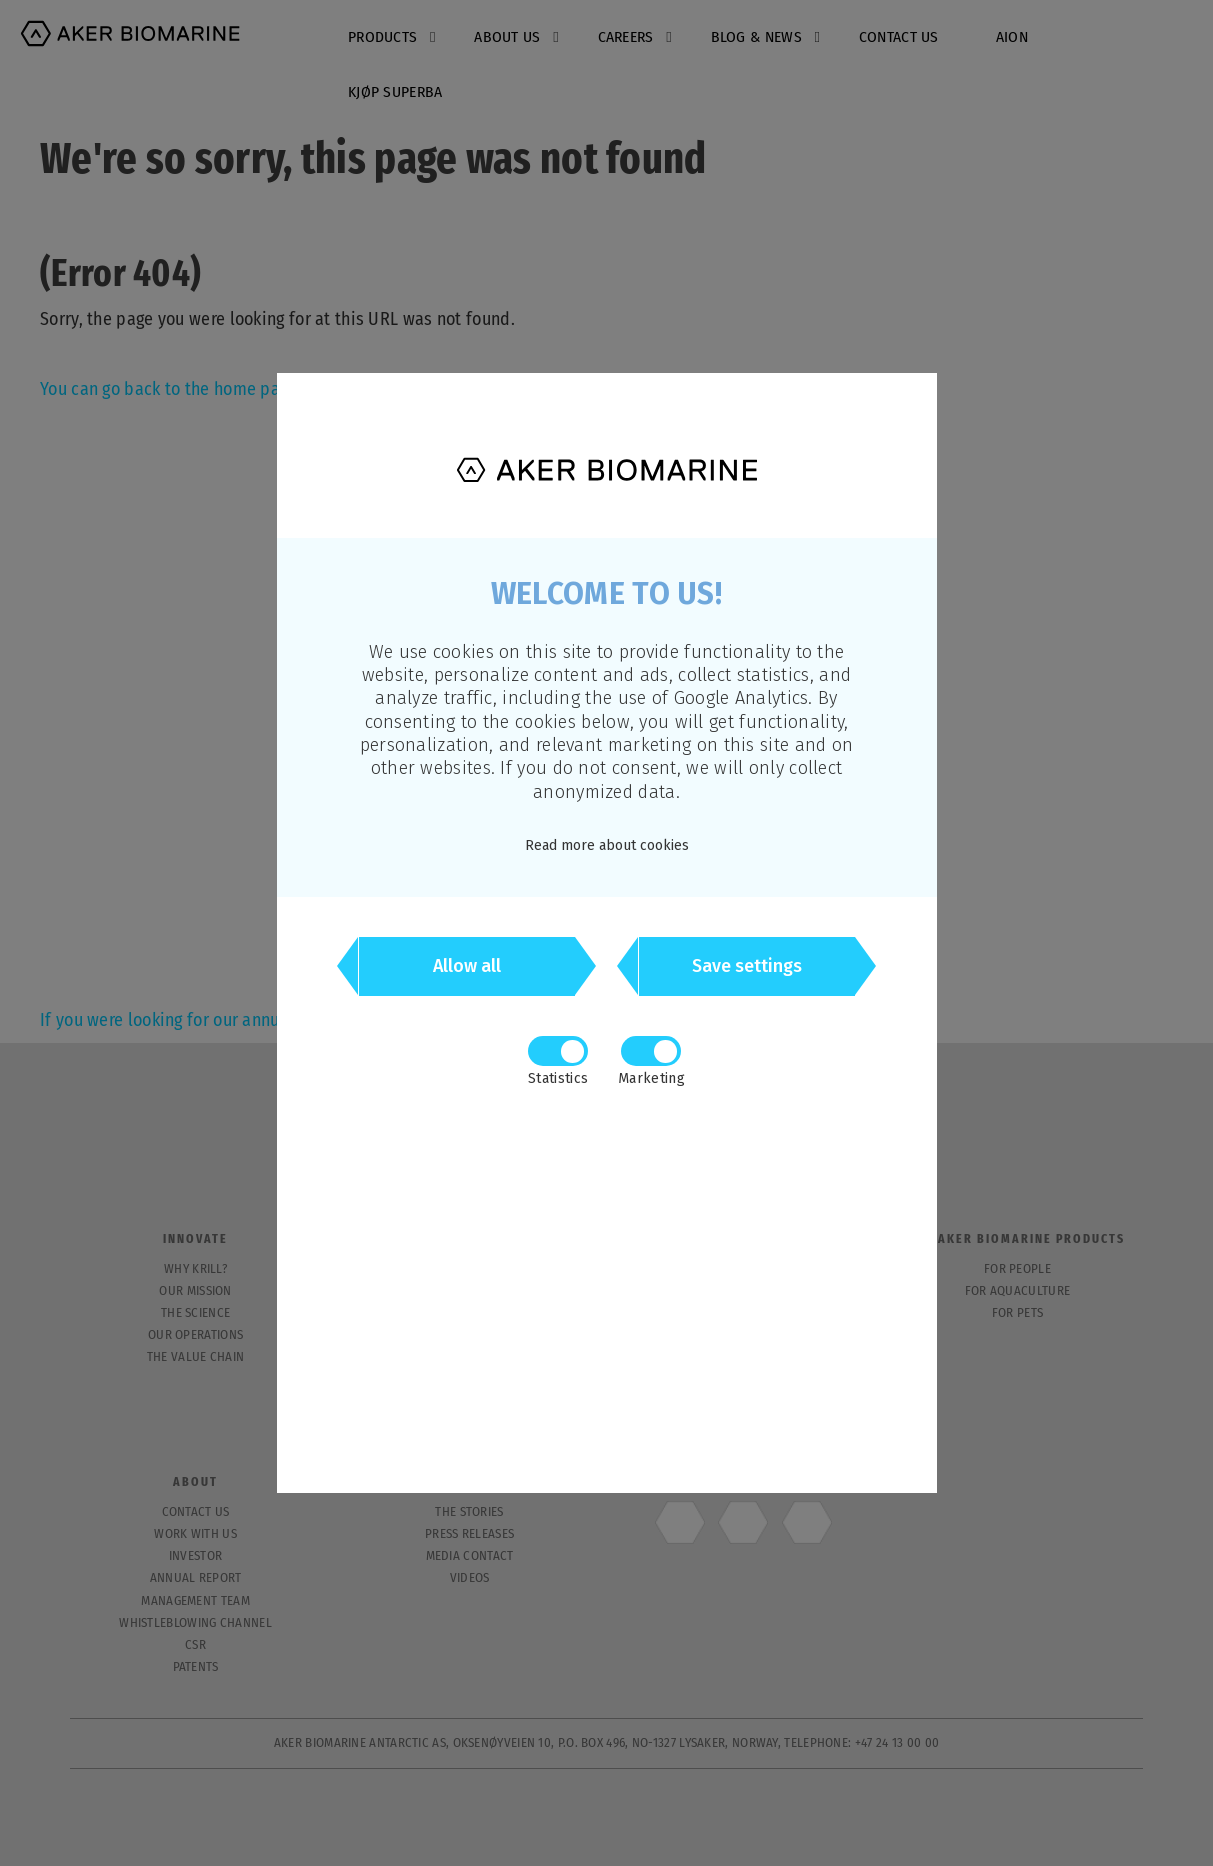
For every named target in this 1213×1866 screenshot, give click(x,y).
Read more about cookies (607, 845)
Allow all (467, 967)
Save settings (746, 967)
